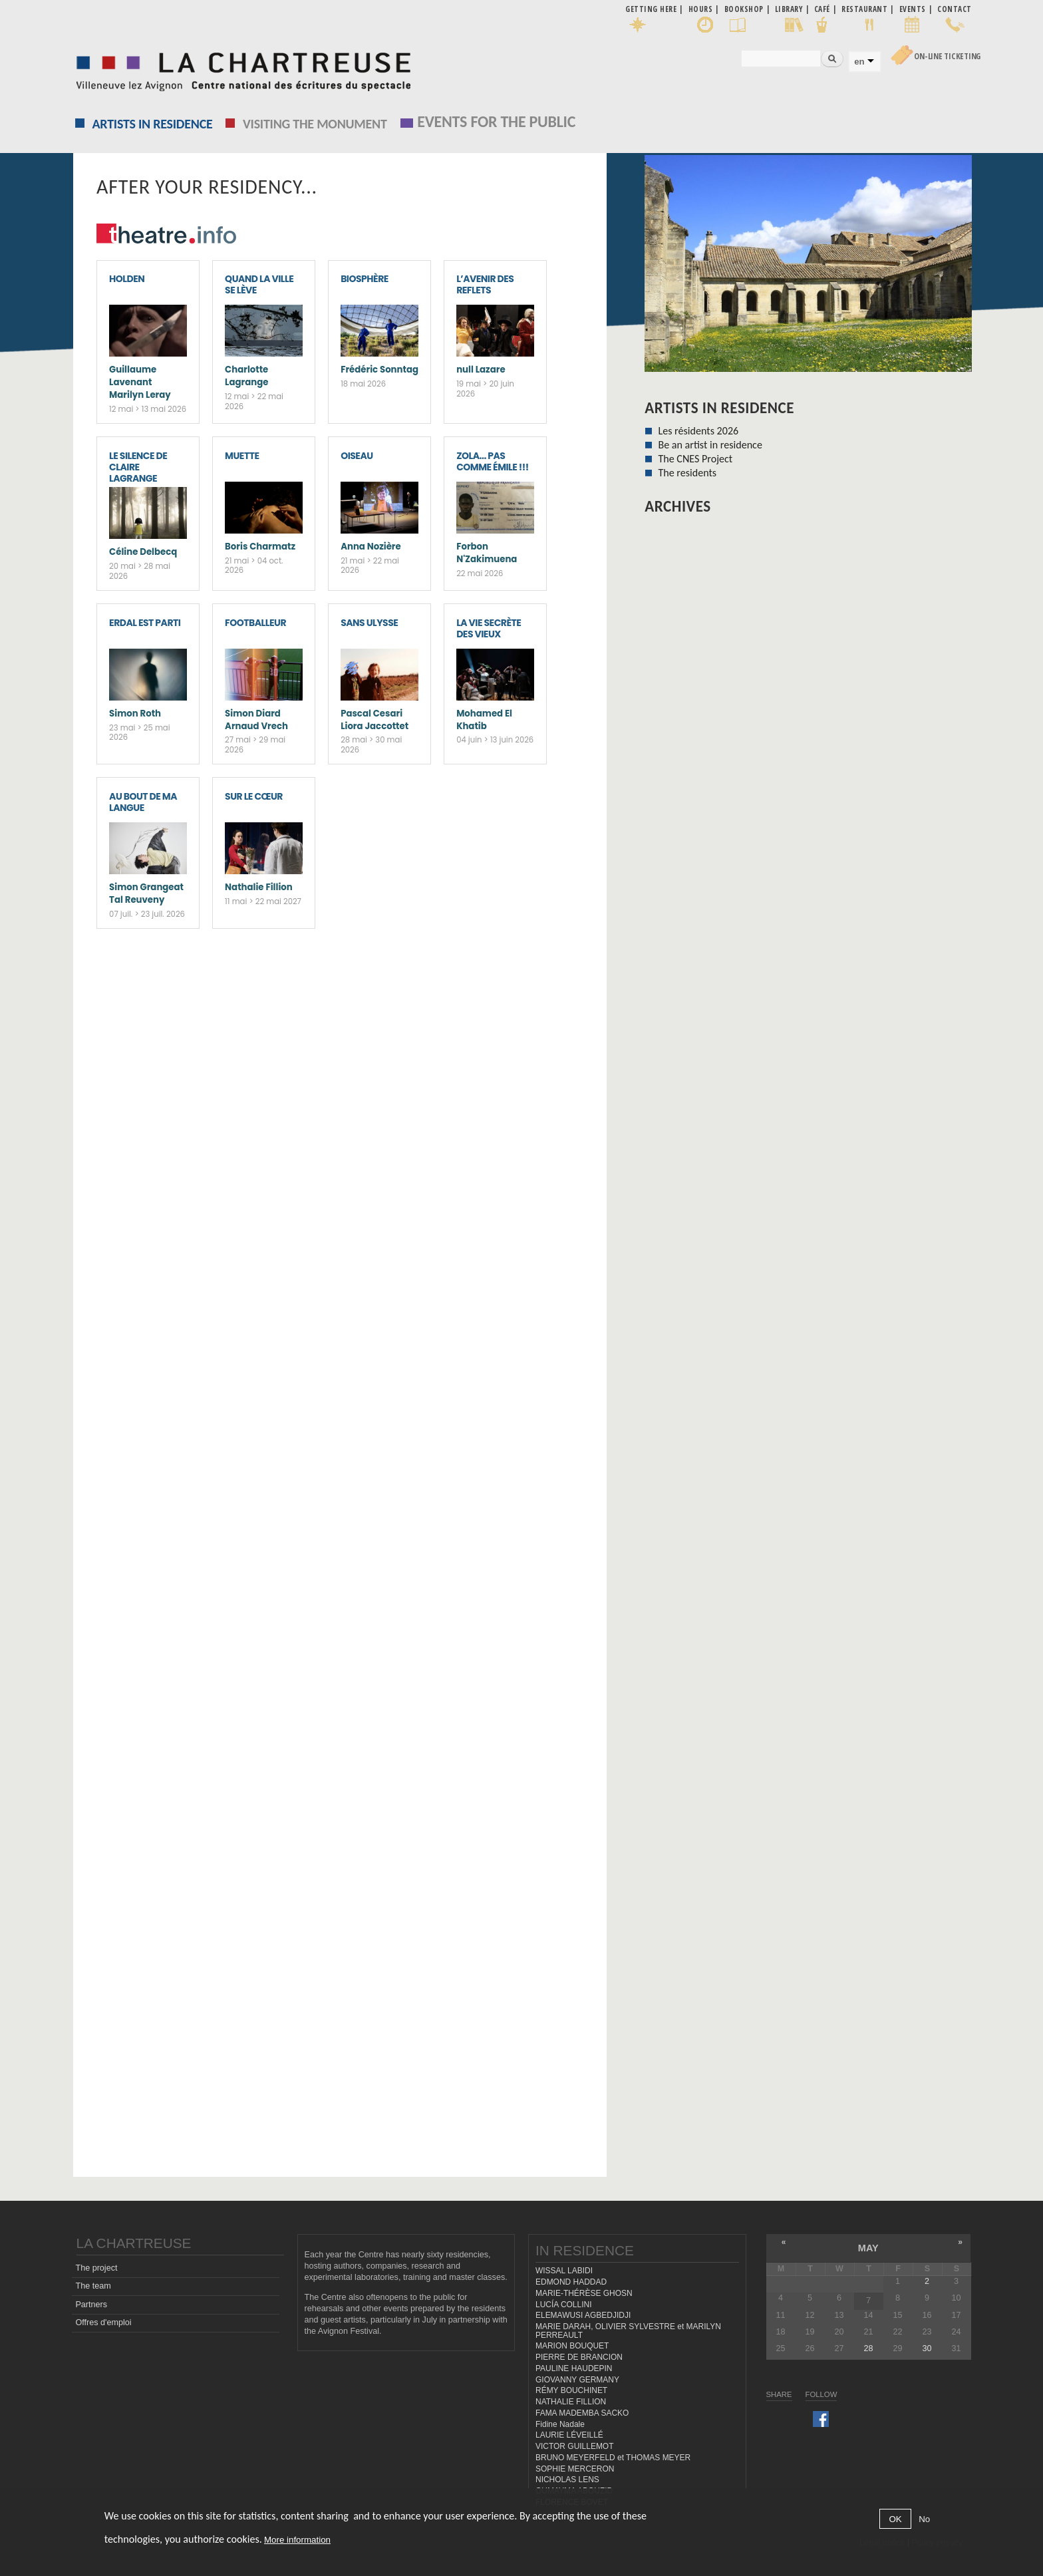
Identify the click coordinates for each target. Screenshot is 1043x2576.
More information (297, 2544)
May (868, 2248)
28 (868, 2348)
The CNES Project (695, 458)
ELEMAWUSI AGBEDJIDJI (583, 2315)
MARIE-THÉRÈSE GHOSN (584, 2293)
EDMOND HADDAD (571, 2282)
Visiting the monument (315, 124)
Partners (91, 2304)
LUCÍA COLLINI (563, 2304)
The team (92, 2286)
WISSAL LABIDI (564, 2270)
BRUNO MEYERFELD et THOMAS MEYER (612, 2457)
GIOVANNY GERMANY (577, 2379)
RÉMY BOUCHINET (571, 2390)
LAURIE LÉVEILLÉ (569, 2435)
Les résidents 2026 (698, 430)
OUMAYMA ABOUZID (574, 2491)
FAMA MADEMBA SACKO (582, 2413)
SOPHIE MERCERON (574, 2469)
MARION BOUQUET (572, 2345)
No (924, 2524)
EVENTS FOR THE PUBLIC (496, 121)
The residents (687, 472)
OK (895, 2524)
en (859, 62)
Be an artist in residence (710, 444)
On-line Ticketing (947, 56)
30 (926, 2348)
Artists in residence (152, 124)
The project (96, 2268)
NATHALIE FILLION (570, 2401)
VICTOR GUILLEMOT (574, 2446)
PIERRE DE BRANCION (579, 2357)
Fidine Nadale (560, 2424)
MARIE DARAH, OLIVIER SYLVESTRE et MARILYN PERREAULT (628, 2331)
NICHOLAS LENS (567, 2479)
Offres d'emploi (103, 2322)
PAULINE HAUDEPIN (574, 2368)
